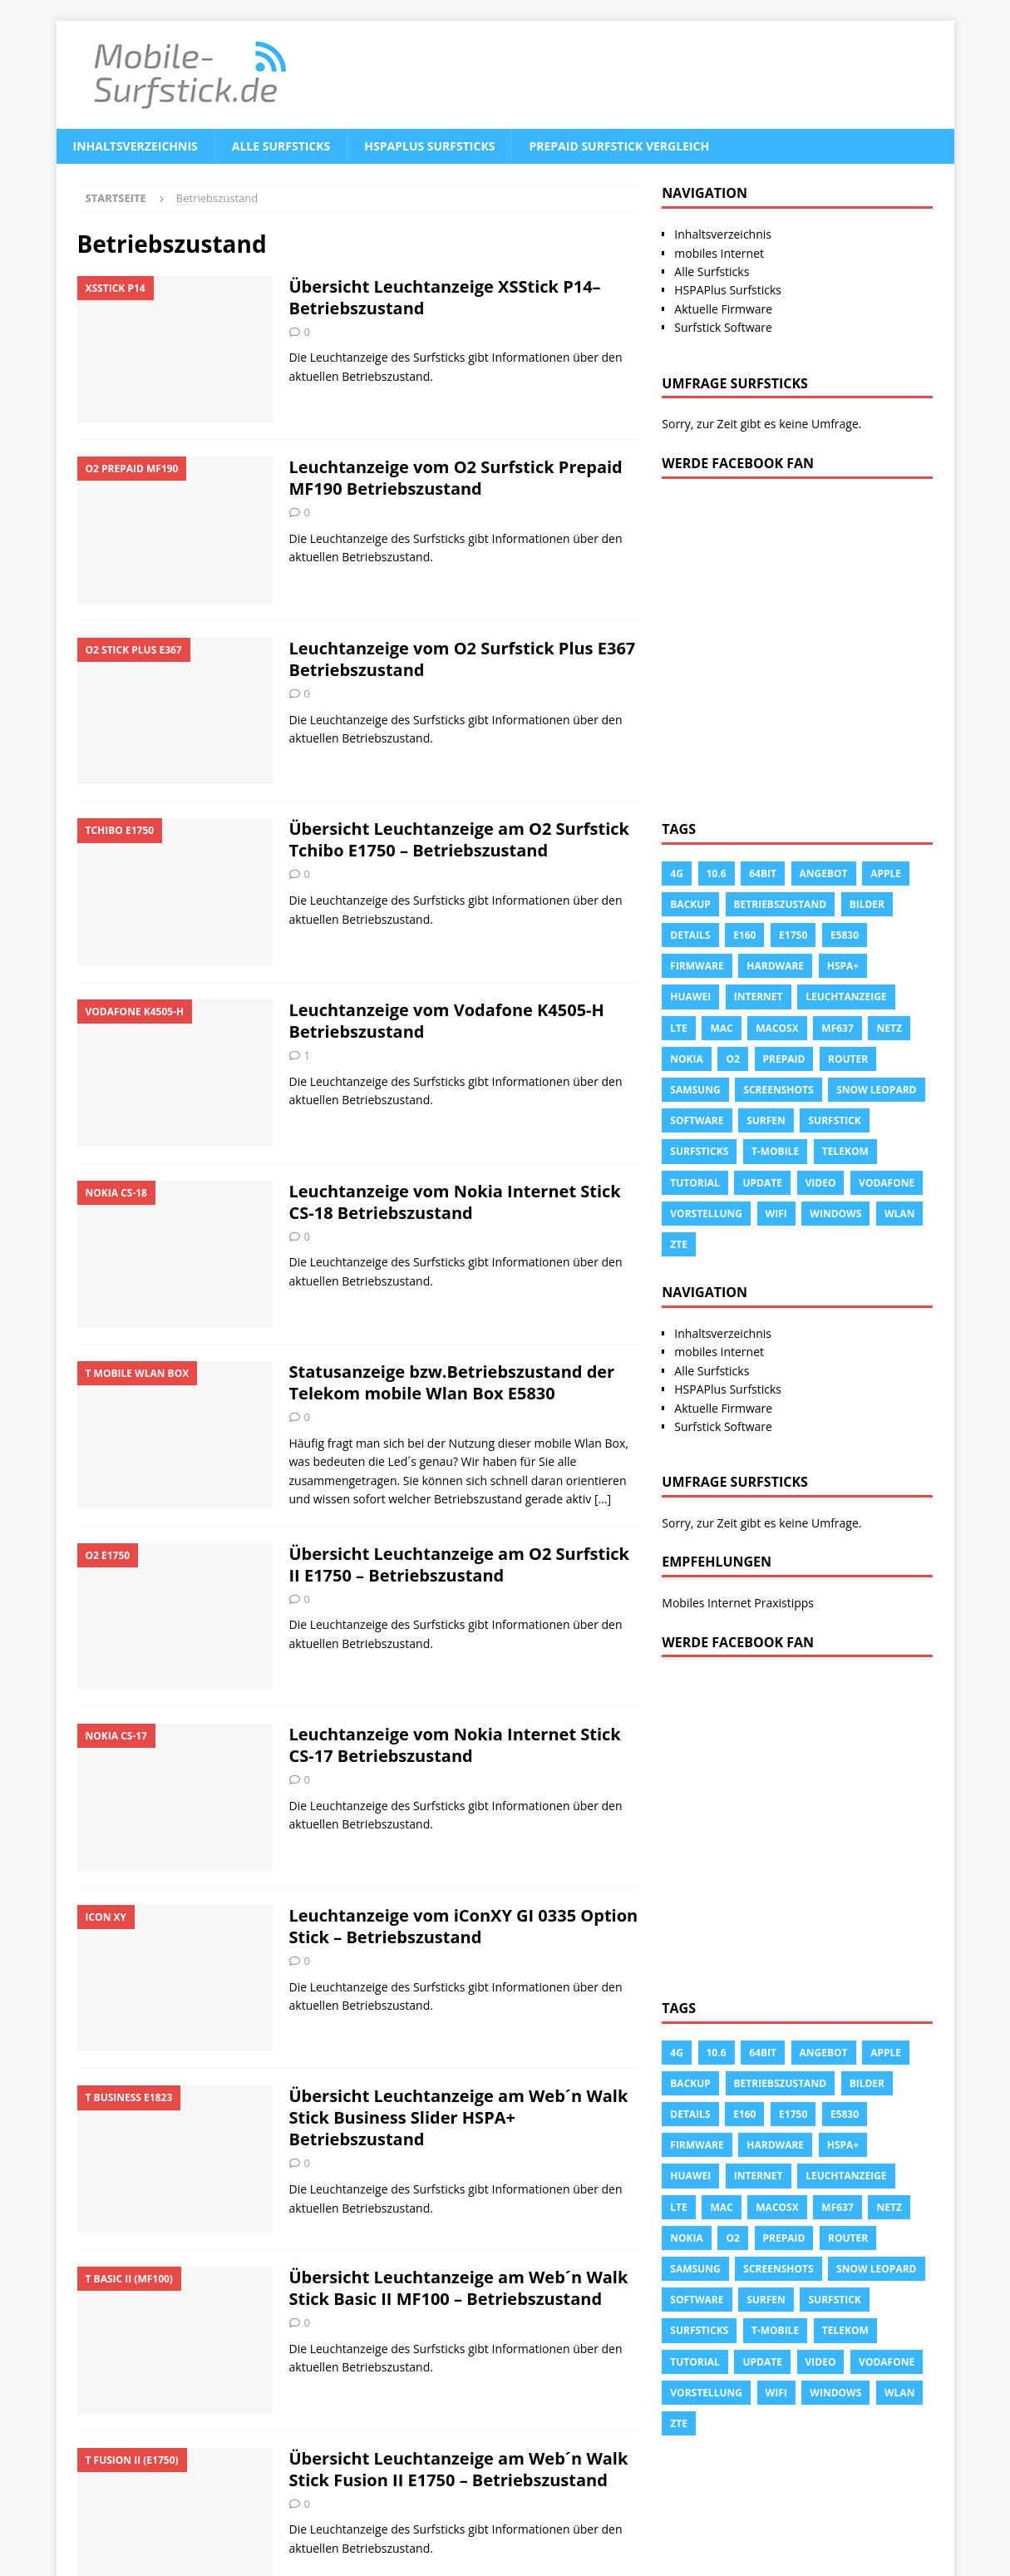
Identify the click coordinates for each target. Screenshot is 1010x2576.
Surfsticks (699, 1151)
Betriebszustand (780, 904)
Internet (758, 996)
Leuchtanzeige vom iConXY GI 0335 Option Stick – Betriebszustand (463, 1926)
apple (885, 873)
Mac (721, 1028)
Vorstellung (706, 1214)
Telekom (845, 1151)
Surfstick (834, 1120)
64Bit (762, 873)
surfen (766, 1120)
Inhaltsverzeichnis (135, 146)
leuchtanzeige (846, 996)
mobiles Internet (719, 253)
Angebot (824, 873)
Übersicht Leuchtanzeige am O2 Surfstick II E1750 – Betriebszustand (459, 1564)
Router (848, 1059)
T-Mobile (775, 1151)
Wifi (776, 1214)
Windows (835, 1214)
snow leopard (876, 1090)
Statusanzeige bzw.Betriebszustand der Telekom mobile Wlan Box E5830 (452, 1382)
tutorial (694, 1183)
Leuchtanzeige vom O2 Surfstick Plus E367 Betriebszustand (462, 659)
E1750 (793, 935)
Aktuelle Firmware (723, 309)
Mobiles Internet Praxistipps (738, 1603)
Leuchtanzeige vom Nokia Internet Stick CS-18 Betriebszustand (455, 1202)
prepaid (784, 1059)
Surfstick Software (723, 327)
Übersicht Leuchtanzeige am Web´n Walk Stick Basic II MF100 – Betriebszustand (458, 2288)
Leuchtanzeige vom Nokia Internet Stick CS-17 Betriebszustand (455, 1745)
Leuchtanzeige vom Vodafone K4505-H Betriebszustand (446, 1021)
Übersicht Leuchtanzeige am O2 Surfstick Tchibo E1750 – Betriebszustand (459, 839)
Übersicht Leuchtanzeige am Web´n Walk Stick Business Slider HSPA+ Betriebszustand (458, 2117)
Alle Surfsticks (281, 146)
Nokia (686, 1059)
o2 (732, 1059)
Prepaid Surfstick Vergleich (619, 146)
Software (696, 1120)
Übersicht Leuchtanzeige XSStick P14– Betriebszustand (445, 297)
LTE (678, 1028)
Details (690, 935)
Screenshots (778, 1090)
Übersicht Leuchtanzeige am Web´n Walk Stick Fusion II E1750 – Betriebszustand (458, 2469)
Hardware (775, 966)
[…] (602, 1499)
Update (761, 1183)
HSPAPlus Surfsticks (429, 146)
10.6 (717, 873)
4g (676, 873)
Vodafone (886, 1183)
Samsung (695, 1090)
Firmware (696, 966)
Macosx (777, 1028)
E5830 (844, 935)
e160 (744, 935)
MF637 (837, 1028)
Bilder (867, 904)
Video (821, 1183)
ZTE (678, 1244)
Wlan (899, 1214)
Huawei (690, 996)
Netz (888, 1028)
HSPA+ (843, 966)
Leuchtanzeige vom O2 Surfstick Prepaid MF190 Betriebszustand (456, 478)
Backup (690, 904)
